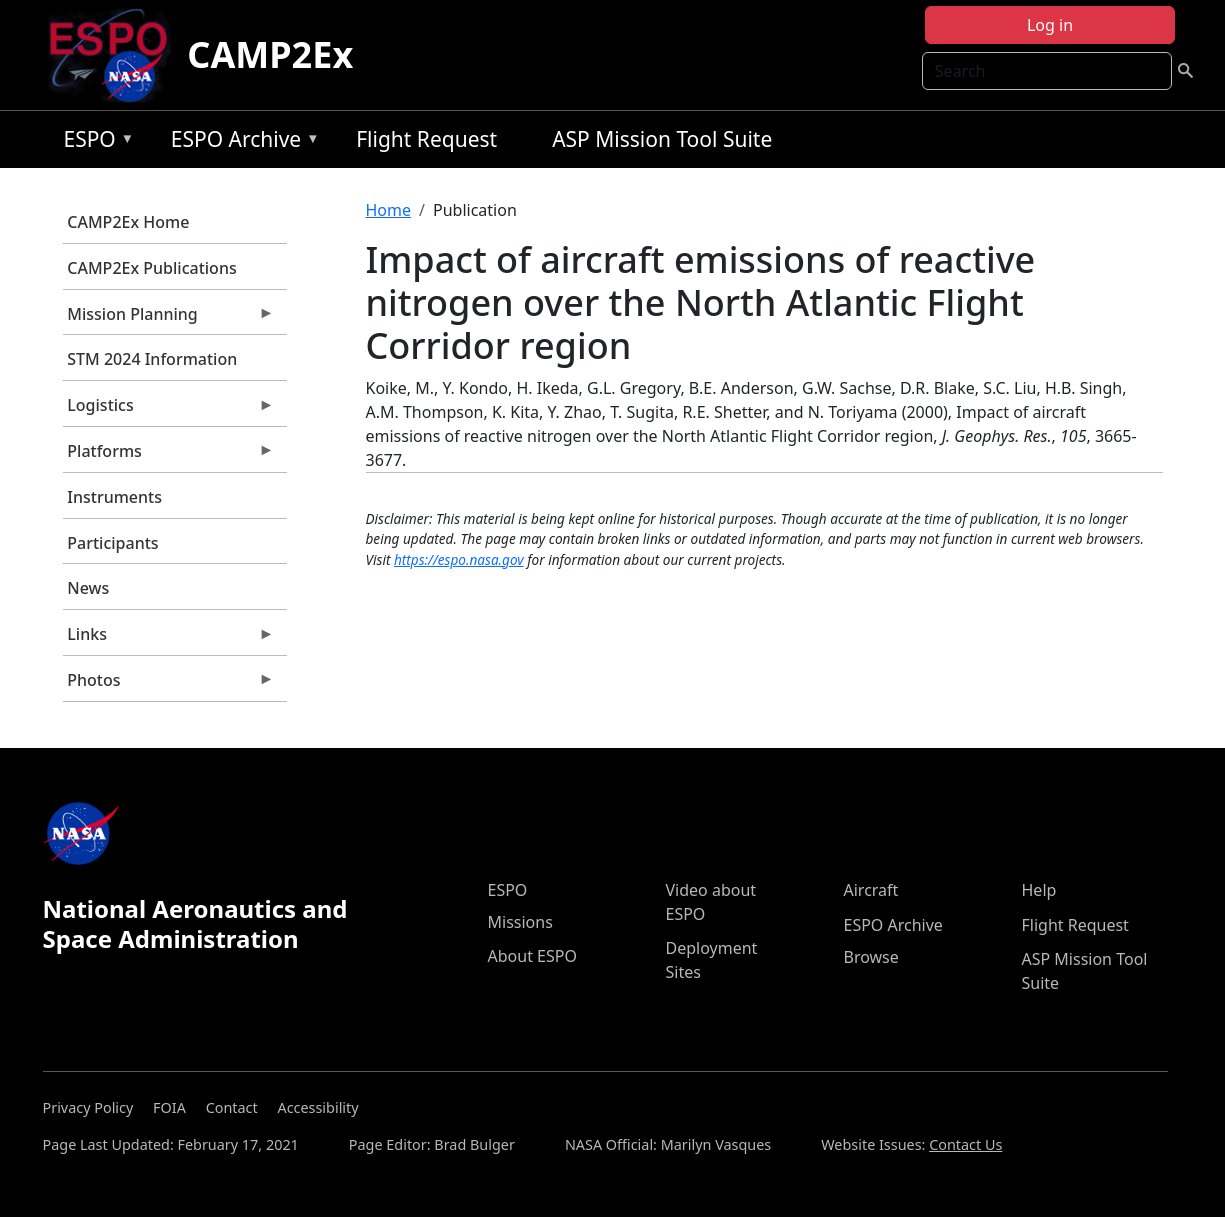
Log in (1050, 25)
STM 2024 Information (152, 359)
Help (1039, 890)
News (88, 588)
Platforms (169, 456)
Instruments (114, 497)
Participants (112, 543)
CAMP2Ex (270, 54)
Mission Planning (169, 319)
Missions (520, 922)
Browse (871, 957)
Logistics (169, 410)
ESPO (93, 142)
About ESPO (532, 956)
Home (389, 210)
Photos (169, 685)
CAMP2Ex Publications (151, 268)
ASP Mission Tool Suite (662, 139)
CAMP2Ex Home (128, 222)
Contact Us (965, 1144)
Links (169, 639)
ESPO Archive (240, 142)
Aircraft (871, 890)
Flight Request (426, 139)
